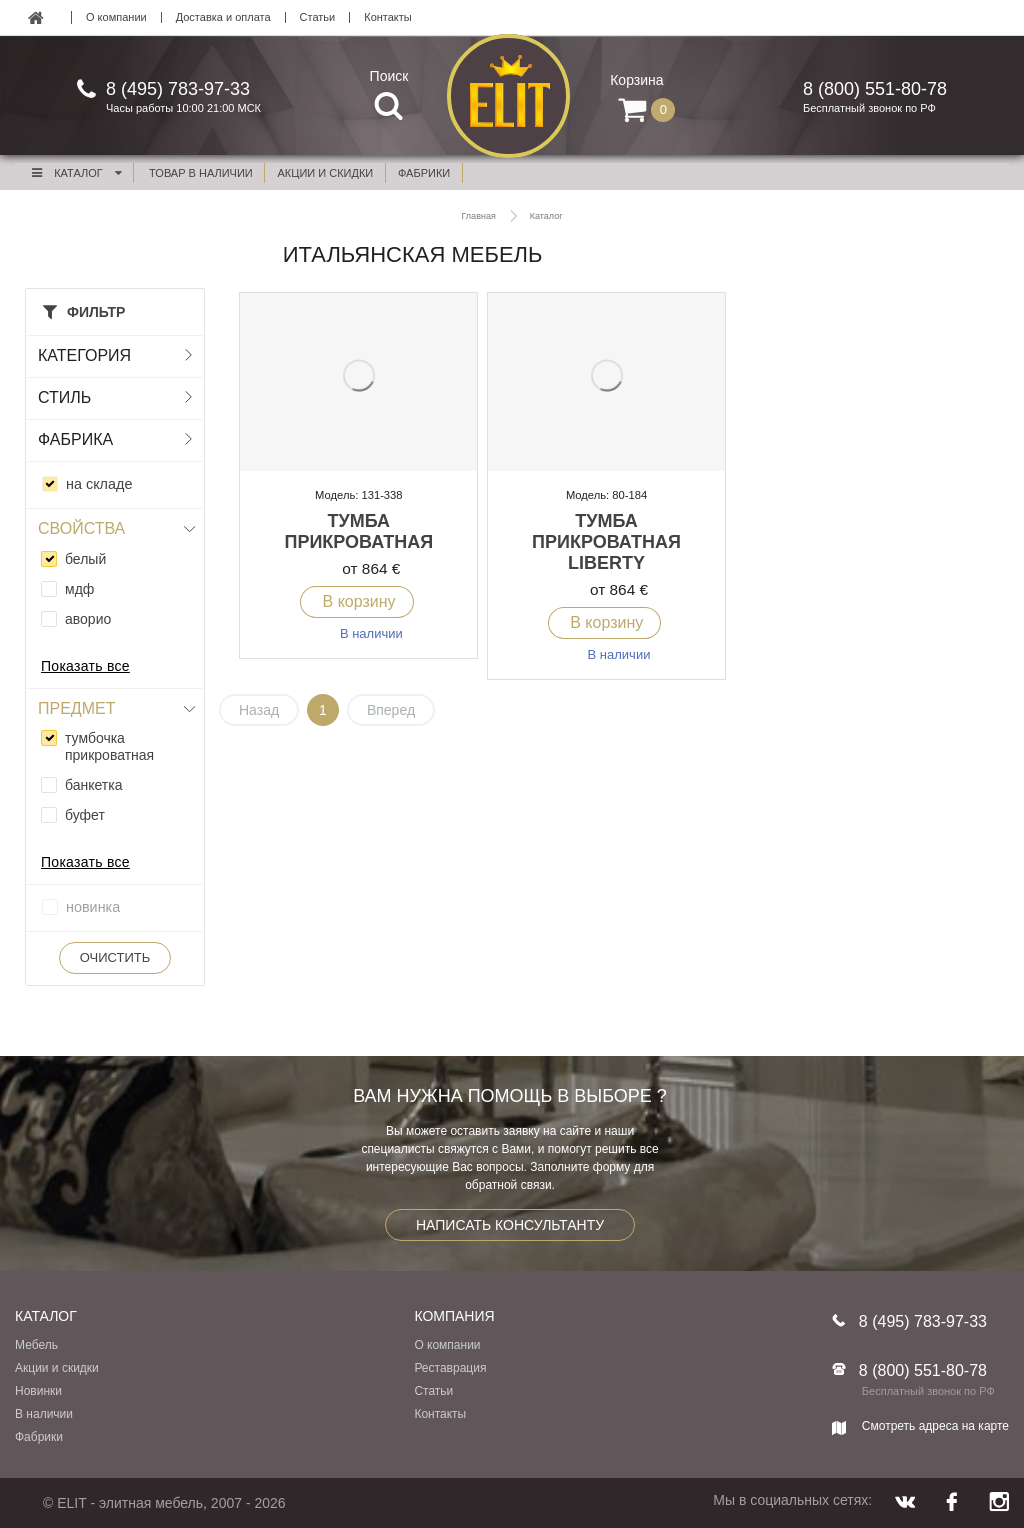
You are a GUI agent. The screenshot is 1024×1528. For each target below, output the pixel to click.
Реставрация (450, 1368)
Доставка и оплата (223, 17)
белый (85, 559)
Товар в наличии (201, 173)
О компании (116, 17)
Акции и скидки (57, 1368)
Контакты (388, 17)
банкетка (93, 785)
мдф (79, 589)
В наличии (44, 1414)
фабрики (424, 173)
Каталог (76, 173)
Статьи (318, 17)
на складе (99, 484)
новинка (93, 907)
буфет (85, 815)
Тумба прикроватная (358, 531)
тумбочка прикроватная (109, 746)
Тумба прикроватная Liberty (606, 542)
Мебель (36, 1345)
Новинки (38, 1391)
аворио (88, 619)
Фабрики (39, 1437)
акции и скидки (326, 173)
